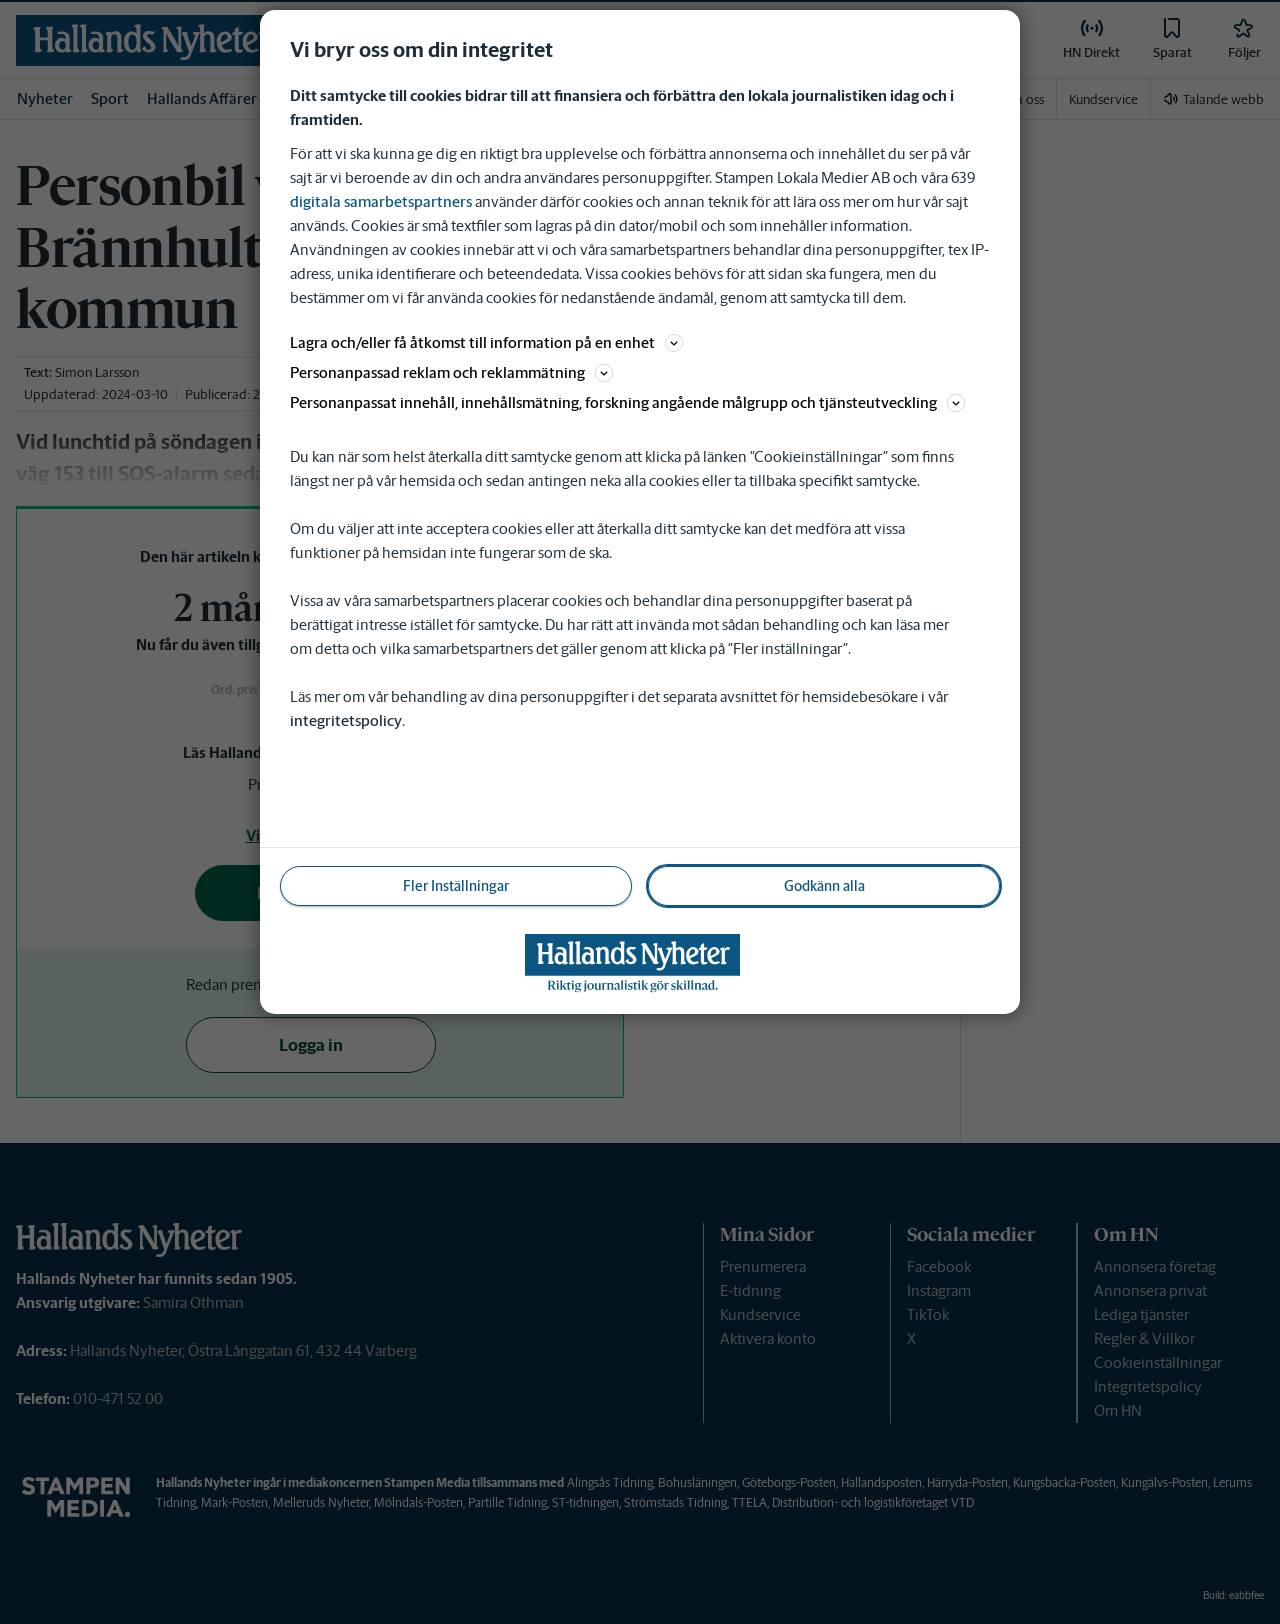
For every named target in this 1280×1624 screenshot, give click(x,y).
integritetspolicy (346, 720)
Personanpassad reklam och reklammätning (451, 372)
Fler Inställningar (456, 886)
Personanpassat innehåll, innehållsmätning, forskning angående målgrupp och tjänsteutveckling (627, 402)
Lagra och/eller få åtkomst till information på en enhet (486, 342)
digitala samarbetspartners (381, 201)
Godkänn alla (824, 886)
